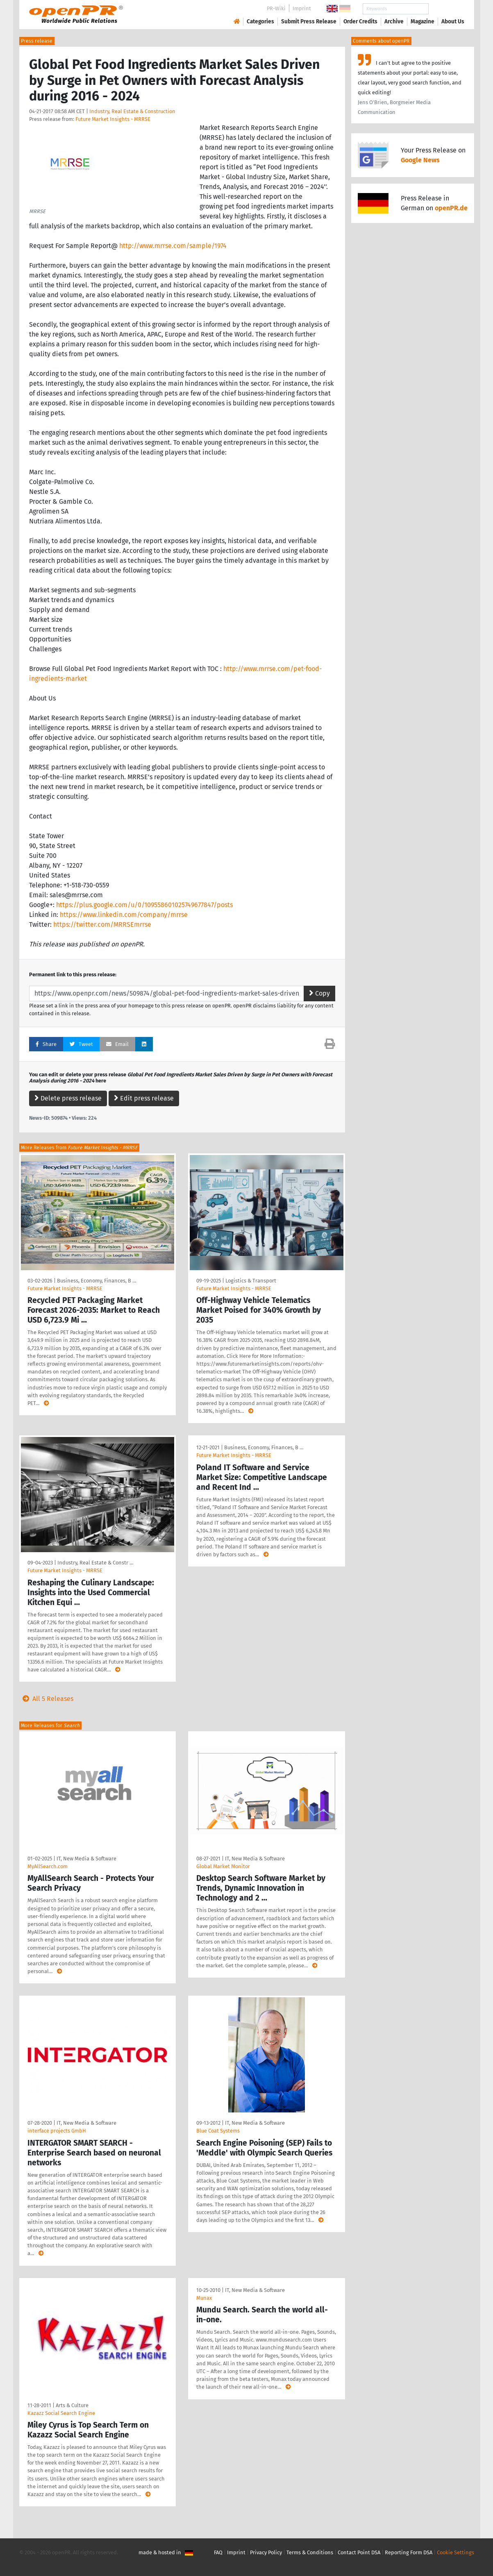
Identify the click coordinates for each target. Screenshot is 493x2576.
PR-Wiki (276, 8)
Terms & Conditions (309, 2552)
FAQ (218, 2552)
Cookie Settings (455, 2552)
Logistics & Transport (250, 1281)
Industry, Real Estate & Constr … (95, 1563)
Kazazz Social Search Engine (61, 2413)
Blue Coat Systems (218, 2131)
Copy (319, 993)
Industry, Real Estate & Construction (132, 111)
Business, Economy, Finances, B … (96, 1281)
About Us (452, 21)
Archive (394, 21)
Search (446, 8)
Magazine (422, 21)
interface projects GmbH (56, 2131)
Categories (260, 21)
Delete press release (68, 1098)
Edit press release (144, 1098)
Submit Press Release (308, 21)
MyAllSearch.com (47, 1866)
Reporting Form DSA (408, 2552)
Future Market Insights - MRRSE (112, 119)
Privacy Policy (266, 2552)
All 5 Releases (46, 1699)
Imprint (302, 8)
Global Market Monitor (223, 1866)
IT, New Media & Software (86, 1858)
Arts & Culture (72, 2405)
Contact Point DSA (359, 2552)
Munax (204, 2298)
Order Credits (360, 21)
